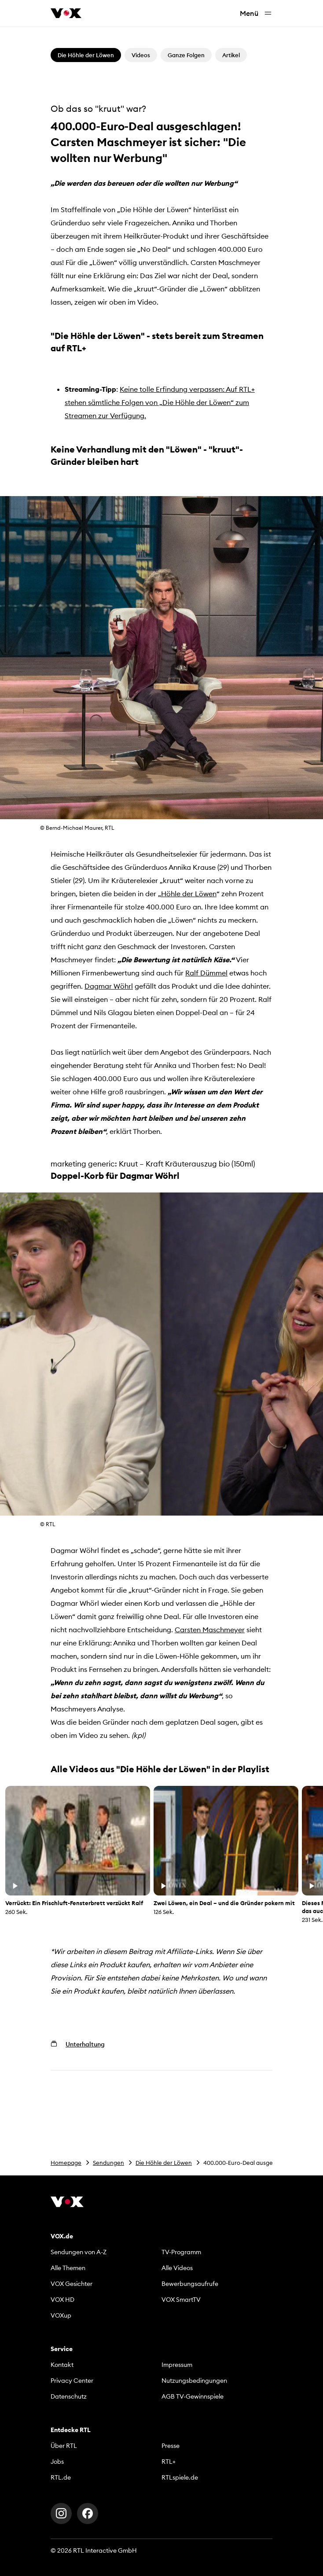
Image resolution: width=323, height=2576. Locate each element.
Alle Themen (68, 2268)
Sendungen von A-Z (78, 2252)
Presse (171, 2446)
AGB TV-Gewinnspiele (193, 2396)
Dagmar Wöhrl (108, 986)
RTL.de (61, 2477)
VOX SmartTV (181, 2300)
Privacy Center (72, 2381)
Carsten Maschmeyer (210, 1629)
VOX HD (62, 2300)
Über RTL (64, 2446)
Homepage (66, 2162)
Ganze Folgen (186, 55)
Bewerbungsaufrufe (190, 2284)
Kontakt (62, 2365)
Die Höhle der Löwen (164, 2162)
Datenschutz (69, 2396)
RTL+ (169, 2462)
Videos (141, 55)
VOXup (61, 2315)
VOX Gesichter (71, 2284)
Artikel (231, 55)
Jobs (57, 2462)
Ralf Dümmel (206, 972)
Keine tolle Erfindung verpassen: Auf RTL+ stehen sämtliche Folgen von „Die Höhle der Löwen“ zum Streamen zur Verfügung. (160, 402)
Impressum (177, 2365)
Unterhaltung (85, 2044)
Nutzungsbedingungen (194, 2381)
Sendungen (108, 2162)
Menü (256, 13)
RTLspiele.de (180, 2477)
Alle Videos (177, 2268)
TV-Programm (181, 2252)
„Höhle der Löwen (187, 893)
